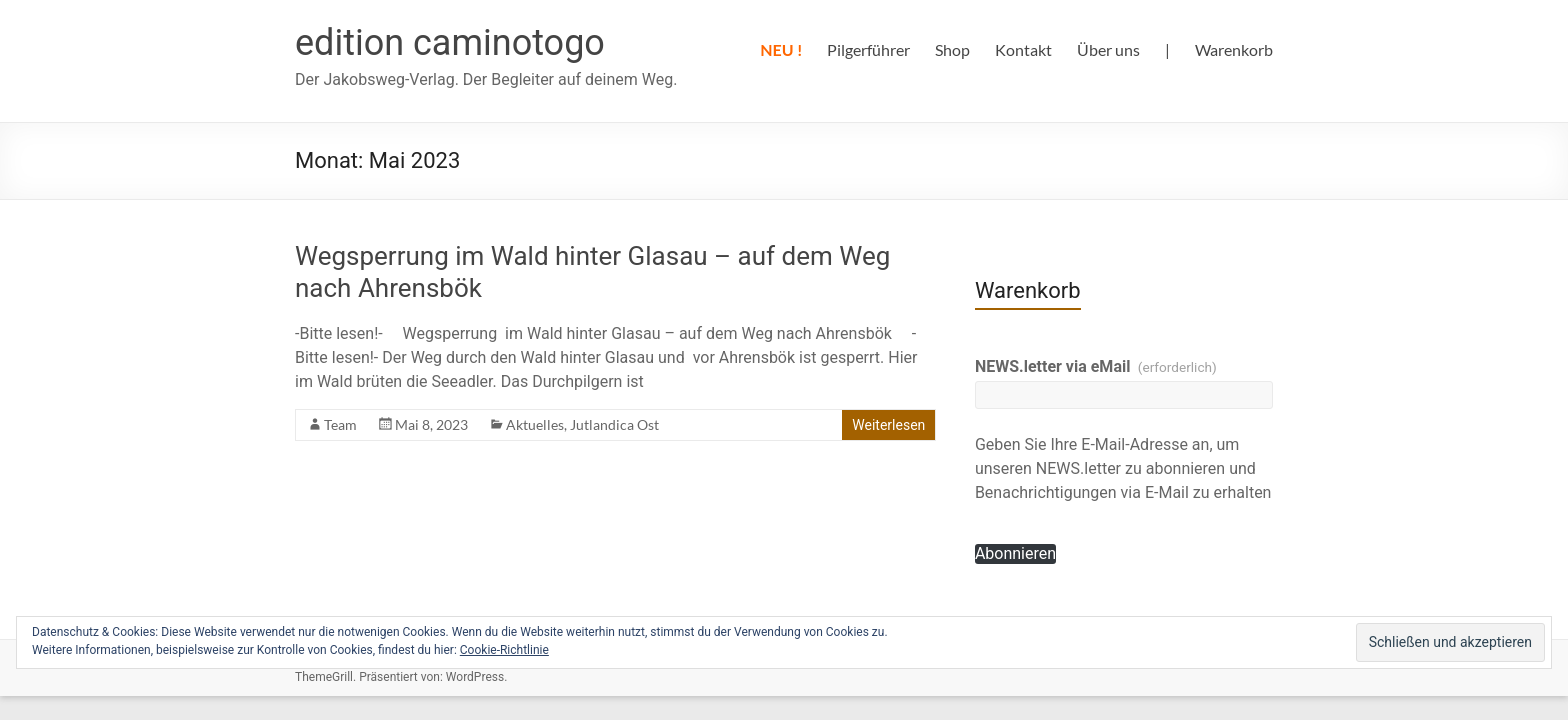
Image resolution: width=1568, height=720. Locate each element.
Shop (952, 49)
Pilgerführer (868, 49)
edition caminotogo (450, 43)
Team (340, 424)
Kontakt (1023, 49)
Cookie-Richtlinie (504, 650)
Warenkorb (1234, 49)
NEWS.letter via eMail (1096, 366)
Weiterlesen (888, 425)
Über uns (1108, 49)
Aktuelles (535, 424)
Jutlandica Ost (614, 424)
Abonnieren (1015, 553)
